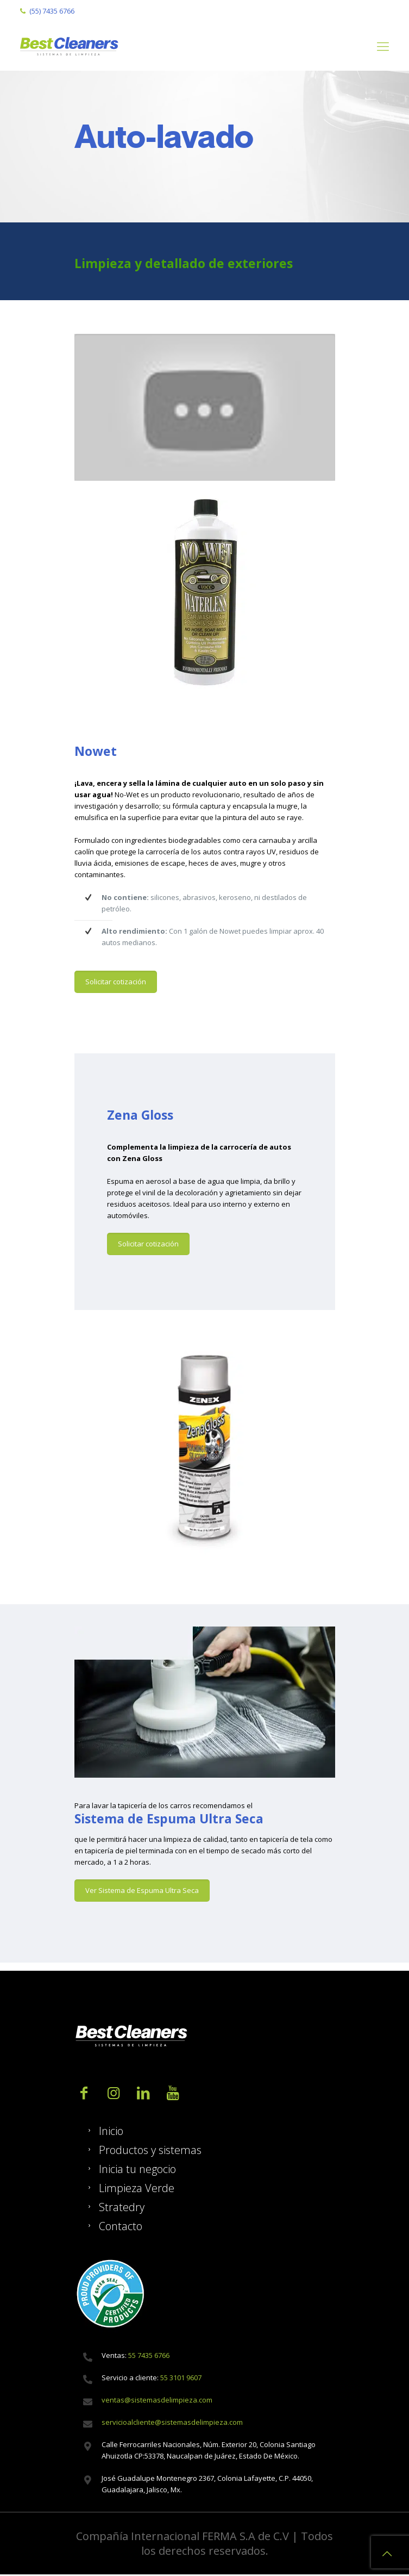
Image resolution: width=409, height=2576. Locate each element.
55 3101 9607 (181, 2377)
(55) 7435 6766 (51, 11)
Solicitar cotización (115, 981)
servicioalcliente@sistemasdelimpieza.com (172, 2422)
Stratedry (121, 2207)
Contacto (120, 2226)
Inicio (111, 2131)
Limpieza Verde (136, 2188)
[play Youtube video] (204, 407)
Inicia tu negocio (137, 2169)
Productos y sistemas (150, 2150)
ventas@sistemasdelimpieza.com (157, 2400)
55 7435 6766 (148, 2355)
